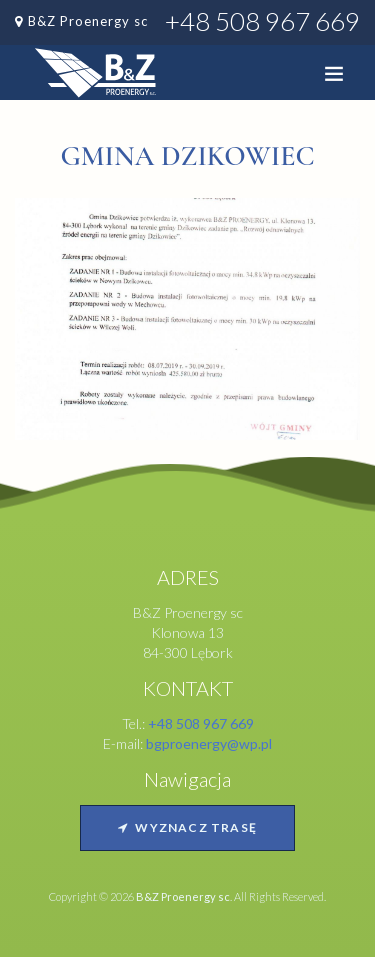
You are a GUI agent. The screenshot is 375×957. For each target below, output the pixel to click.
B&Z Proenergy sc (88, 21)
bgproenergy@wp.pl (209, 743)
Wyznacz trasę (187, 827)
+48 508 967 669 (262, 21)
